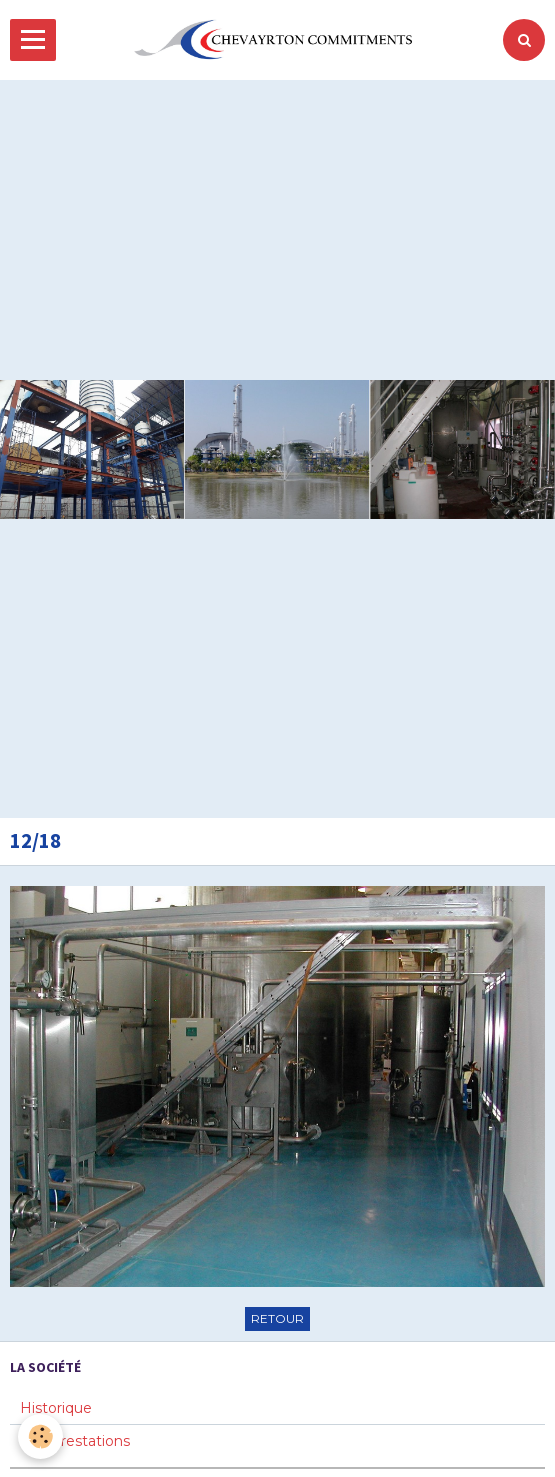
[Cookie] (40, 1436)
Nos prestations (75, 1441)
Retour (277, 1318)
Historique (56, 1408)
